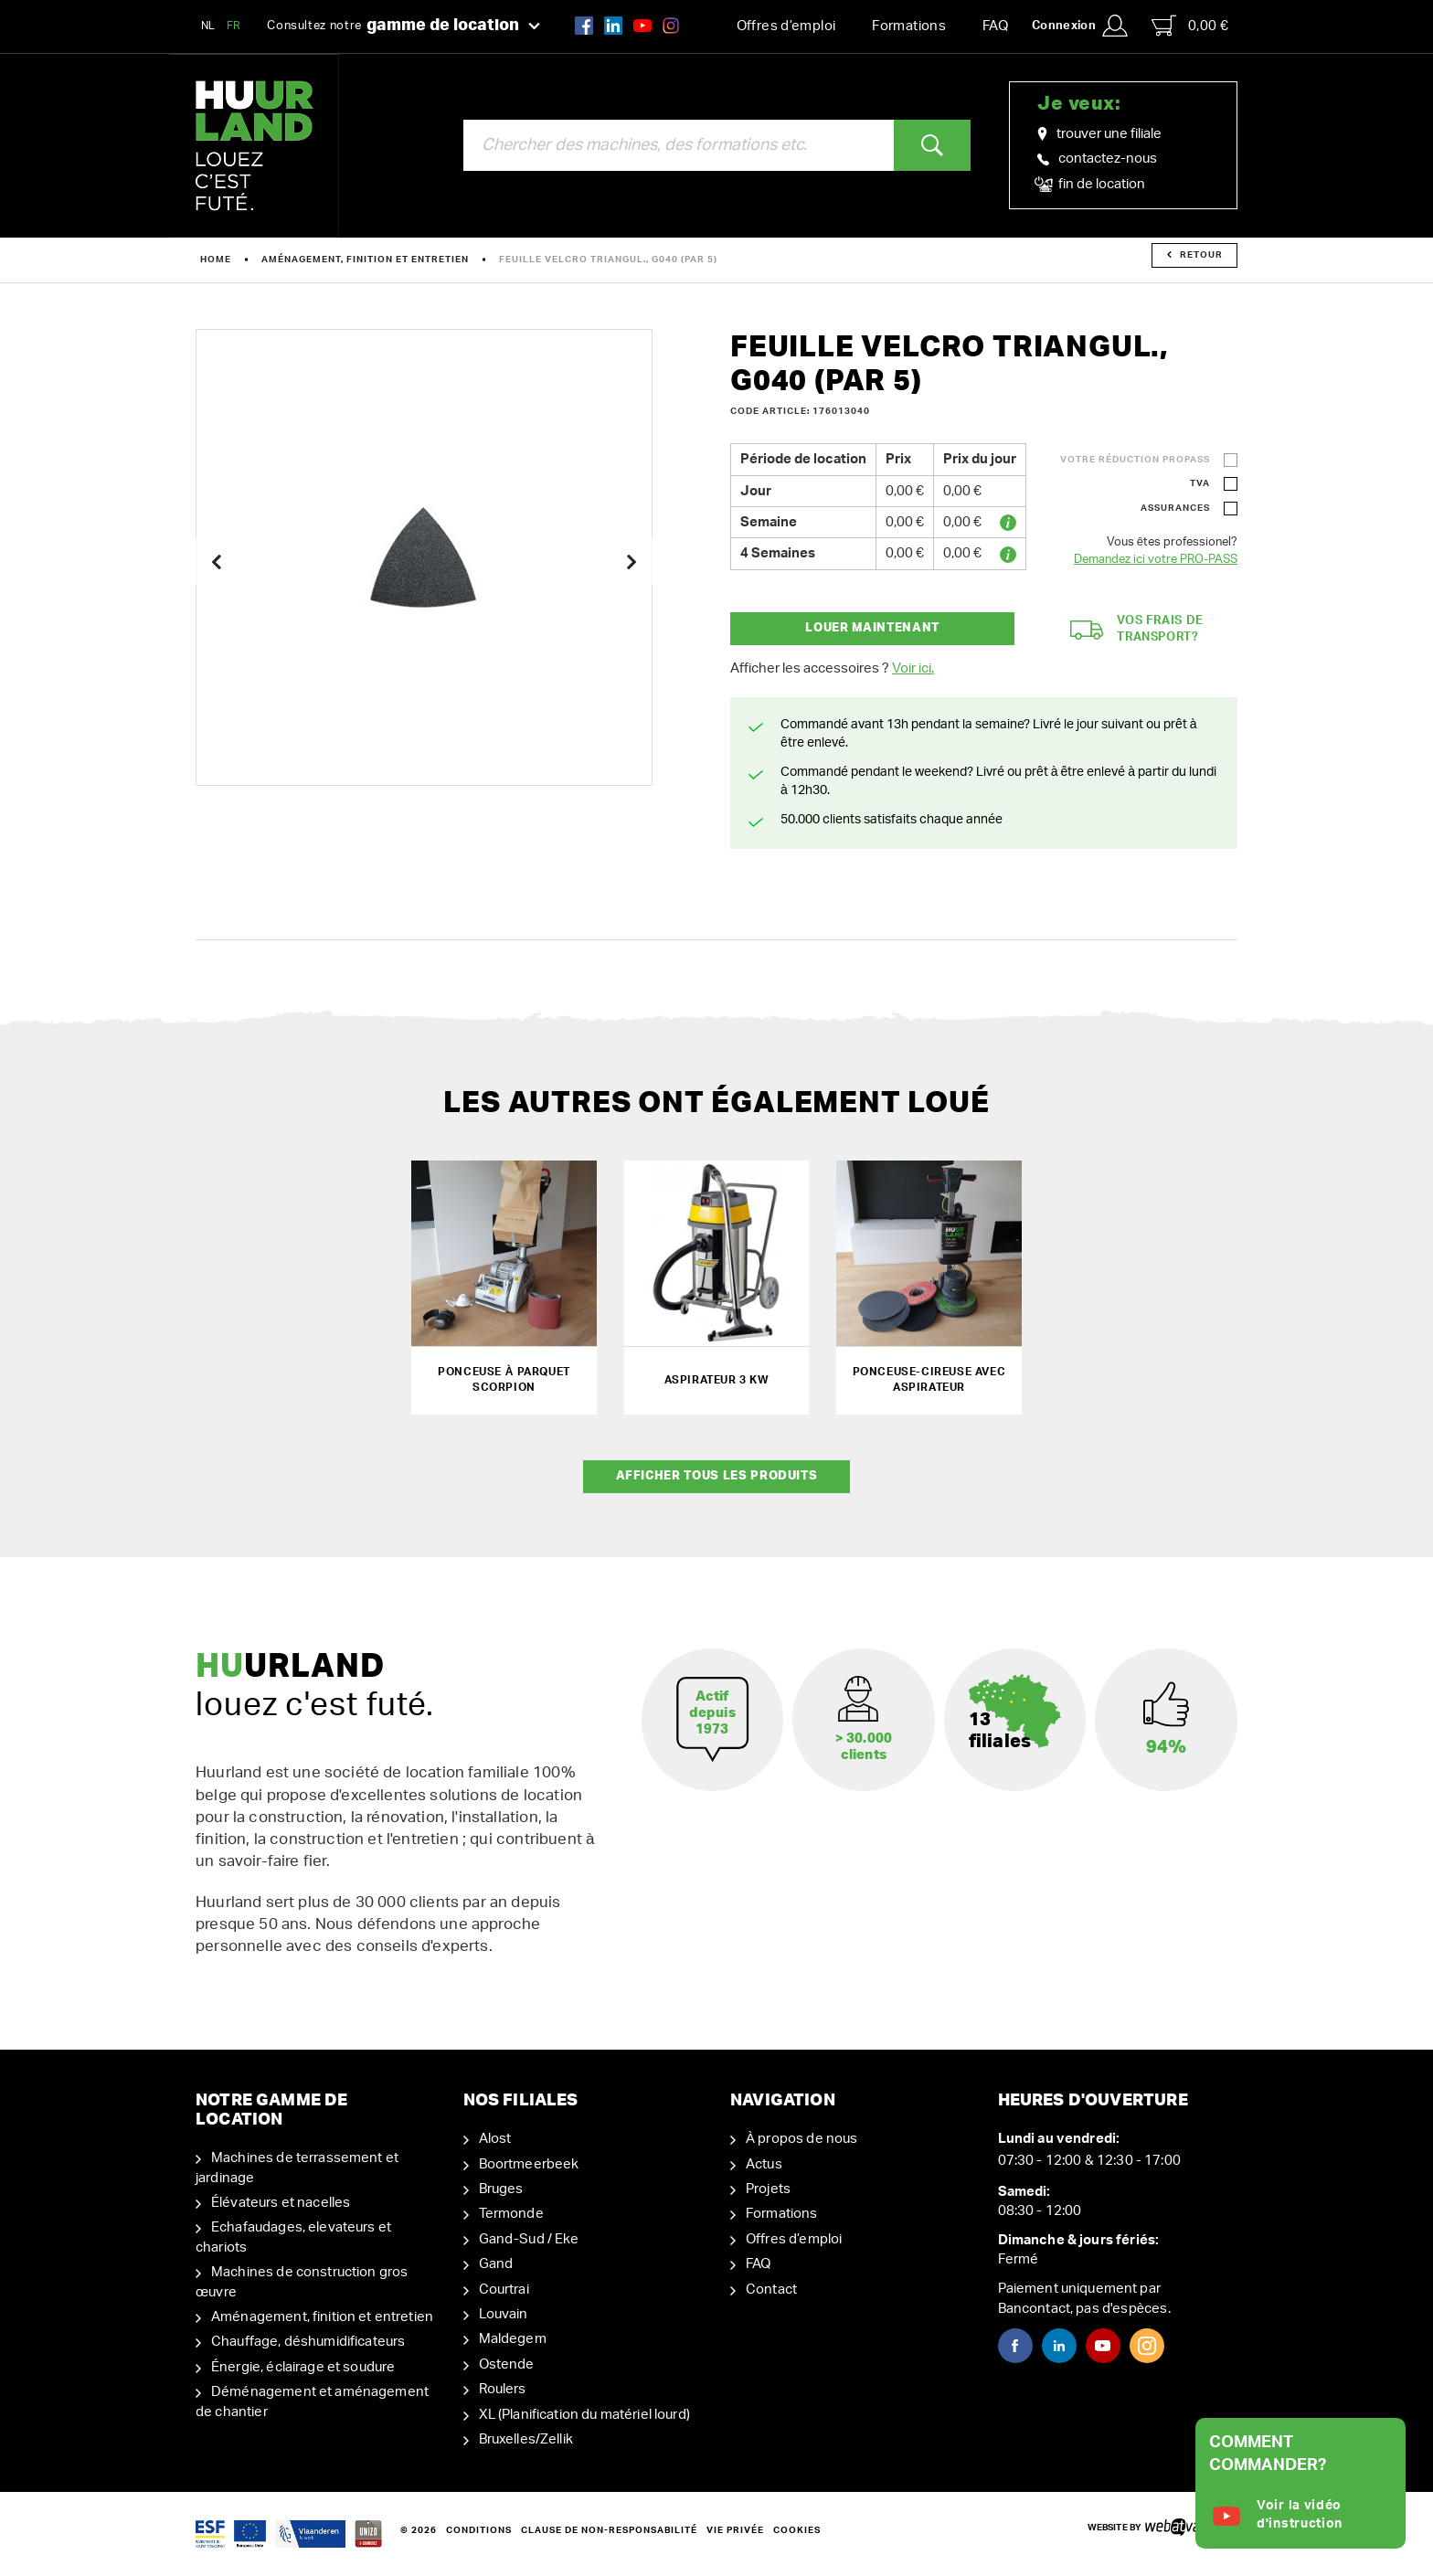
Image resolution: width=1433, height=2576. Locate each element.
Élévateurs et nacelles (280, 2203)
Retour (1195, 255)
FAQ (995, 26)
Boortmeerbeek (529, 2164)
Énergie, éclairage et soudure (303, 2367)
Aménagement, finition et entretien (365, 259)
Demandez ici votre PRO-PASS (1155, 560)
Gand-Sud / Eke (529, 2239)
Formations (909, 26)
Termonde (511, 2214)
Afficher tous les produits (717, 1476)
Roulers (502, 2389)
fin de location (1091, 184)
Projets (768, 2189)
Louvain (503, 2314)
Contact (771, 2289)
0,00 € (1190, 26)
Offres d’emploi (786, 26)
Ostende (507, 2364)
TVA (1200, 483)
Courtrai (504, 2289)
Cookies (797, 2530)
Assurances (1175, 508)
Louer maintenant (872, 628)
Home (215, 259)
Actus (764, 2164)
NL (208, 25)
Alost (495, 2139)
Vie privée (735, 2530)
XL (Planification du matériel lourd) (584, 2415)
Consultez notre (403, 26)
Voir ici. (913, 668)
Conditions (479, 2530)
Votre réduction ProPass (1135, 459)
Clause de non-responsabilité (609, 2530)
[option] (424, 557)
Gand (496, 2264)
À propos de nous (801, 2139)
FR (234, 25)
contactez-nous (1097, 158)
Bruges (501, 2189)
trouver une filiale (1099, 134)
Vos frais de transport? (1137, 629)
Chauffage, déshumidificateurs (308, 2341)
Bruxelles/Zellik (526, 2439)
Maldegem (513, 2339)
